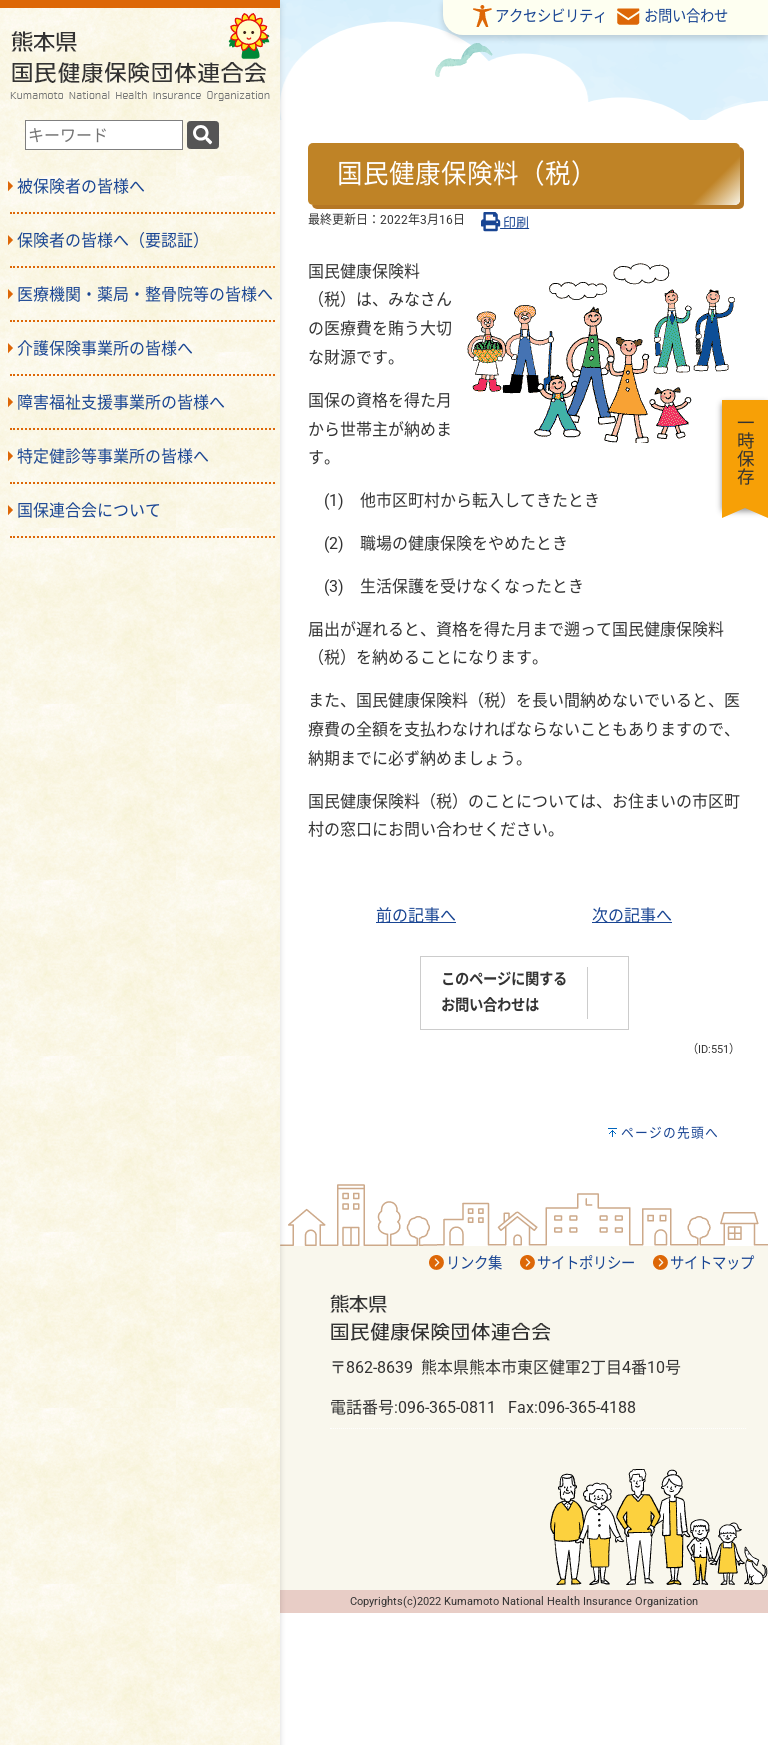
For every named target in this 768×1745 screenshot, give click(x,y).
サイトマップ (712, 1263)
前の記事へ (416, 915)
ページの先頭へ (670, 1132)
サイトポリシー (586, 1263)
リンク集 (474, 1263)
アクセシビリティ (551, 16)
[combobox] (104, 135)
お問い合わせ (686, 16)
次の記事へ (632, 915)
